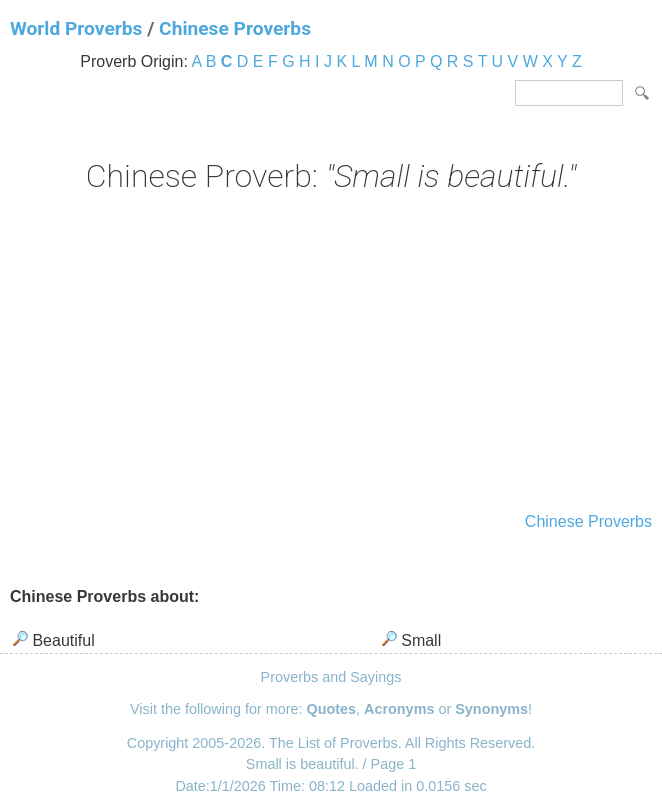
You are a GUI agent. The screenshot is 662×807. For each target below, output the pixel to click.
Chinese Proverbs (235, 28)
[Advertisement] (331, 355)
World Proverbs (76, 28)
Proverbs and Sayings (331, 677)
